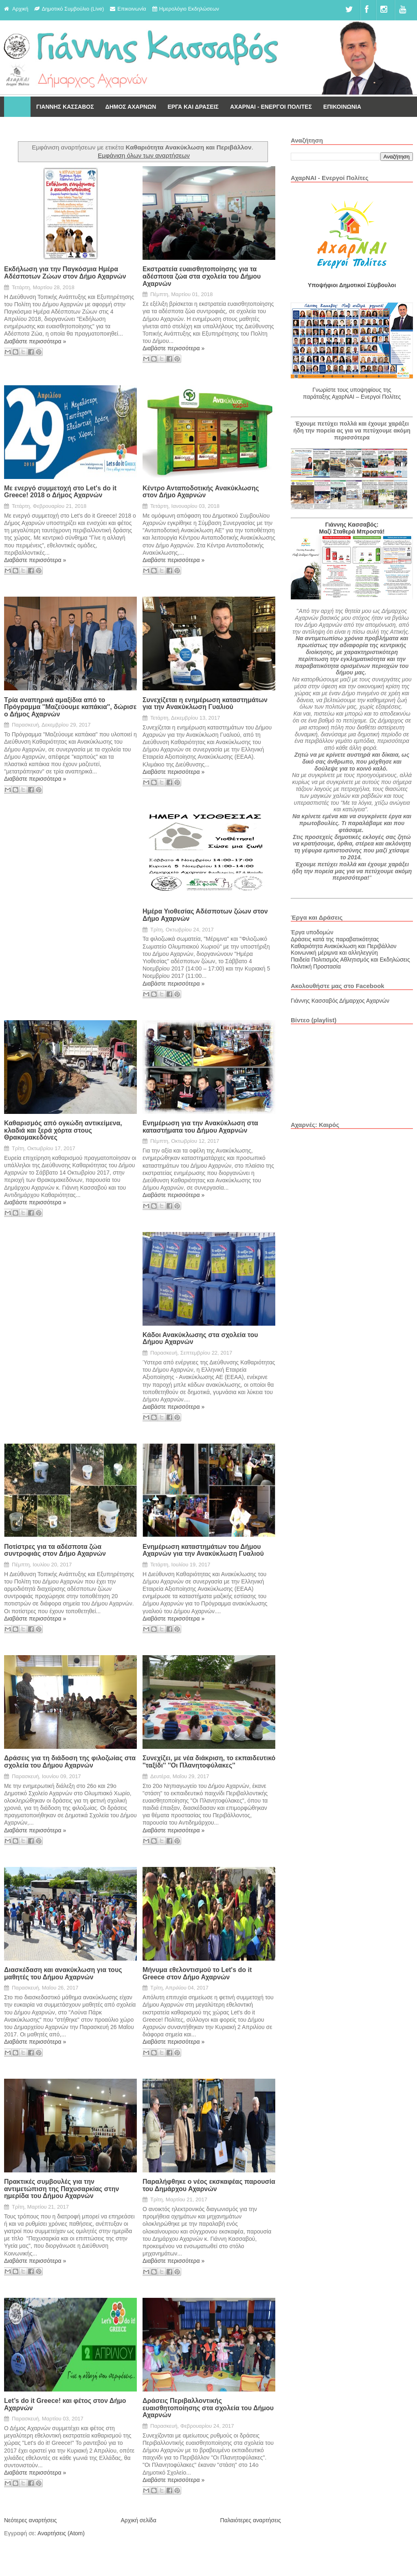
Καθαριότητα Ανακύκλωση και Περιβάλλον (344, 946)
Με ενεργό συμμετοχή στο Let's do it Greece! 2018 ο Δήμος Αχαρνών (60, 492)
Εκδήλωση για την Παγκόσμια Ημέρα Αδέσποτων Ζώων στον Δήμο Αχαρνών (65, 273)
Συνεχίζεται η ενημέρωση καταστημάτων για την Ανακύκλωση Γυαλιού (205, 703)
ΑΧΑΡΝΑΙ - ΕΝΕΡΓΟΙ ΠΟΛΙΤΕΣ (271, 106)
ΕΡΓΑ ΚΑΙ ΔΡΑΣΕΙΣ (193, 106)
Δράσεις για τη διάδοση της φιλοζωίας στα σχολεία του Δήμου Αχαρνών (70, 1762)
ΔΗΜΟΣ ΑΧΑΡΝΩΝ (130, 106)
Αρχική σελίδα (138, 2520)
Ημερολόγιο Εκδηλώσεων (189, 9)
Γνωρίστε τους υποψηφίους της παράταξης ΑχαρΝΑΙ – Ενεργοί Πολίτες (352, 393)
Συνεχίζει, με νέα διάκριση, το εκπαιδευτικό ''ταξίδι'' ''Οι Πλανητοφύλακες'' (209, 1762)
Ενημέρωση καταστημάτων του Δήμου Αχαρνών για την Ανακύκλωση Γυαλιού (203, 1550)
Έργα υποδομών (312, 932)
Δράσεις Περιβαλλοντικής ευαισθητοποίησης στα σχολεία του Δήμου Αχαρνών (208, 2407)
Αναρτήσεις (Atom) (61, 2533)
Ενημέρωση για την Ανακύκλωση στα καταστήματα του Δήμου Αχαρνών (200, 1127)
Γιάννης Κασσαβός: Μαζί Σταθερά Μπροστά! (352, 528)
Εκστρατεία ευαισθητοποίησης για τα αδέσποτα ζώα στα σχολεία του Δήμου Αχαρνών (202, 276)
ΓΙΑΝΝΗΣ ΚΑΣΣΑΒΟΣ (65, 106)
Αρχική (20, 9)
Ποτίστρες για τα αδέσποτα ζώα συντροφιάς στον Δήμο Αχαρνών (55, 1550)
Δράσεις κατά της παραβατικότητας (335, 939)
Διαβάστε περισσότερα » (35, 341)
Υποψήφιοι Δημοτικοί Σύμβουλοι (352, 285)
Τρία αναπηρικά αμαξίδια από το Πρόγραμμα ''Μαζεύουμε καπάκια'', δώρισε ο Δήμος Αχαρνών (70, 707)
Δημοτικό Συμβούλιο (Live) (73, 9)
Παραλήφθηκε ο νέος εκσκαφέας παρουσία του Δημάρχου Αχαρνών (209, 2185)
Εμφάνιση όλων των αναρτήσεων (144, 155)
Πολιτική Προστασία (316, 966)
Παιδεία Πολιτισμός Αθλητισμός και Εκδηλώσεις (350, 959)
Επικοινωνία (131, 9)
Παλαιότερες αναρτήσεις (250, 2520)
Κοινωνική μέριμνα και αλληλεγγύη (334, 952)
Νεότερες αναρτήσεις (30, 2520)
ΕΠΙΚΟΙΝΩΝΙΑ (342, 106)
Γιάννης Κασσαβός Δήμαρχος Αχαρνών (340, 1000)
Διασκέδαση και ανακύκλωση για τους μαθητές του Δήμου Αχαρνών (63, 1973)
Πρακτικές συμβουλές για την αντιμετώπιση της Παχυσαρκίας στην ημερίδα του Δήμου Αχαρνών (61, 2188)
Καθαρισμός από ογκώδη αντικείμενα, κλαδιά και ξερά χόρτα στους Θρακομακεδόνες (63, 1130)
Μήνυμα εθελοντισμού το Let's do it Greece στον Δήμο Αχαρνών (197, 1973)
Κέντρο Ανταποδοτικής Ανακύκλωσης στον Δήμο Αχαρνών (201, 492)
